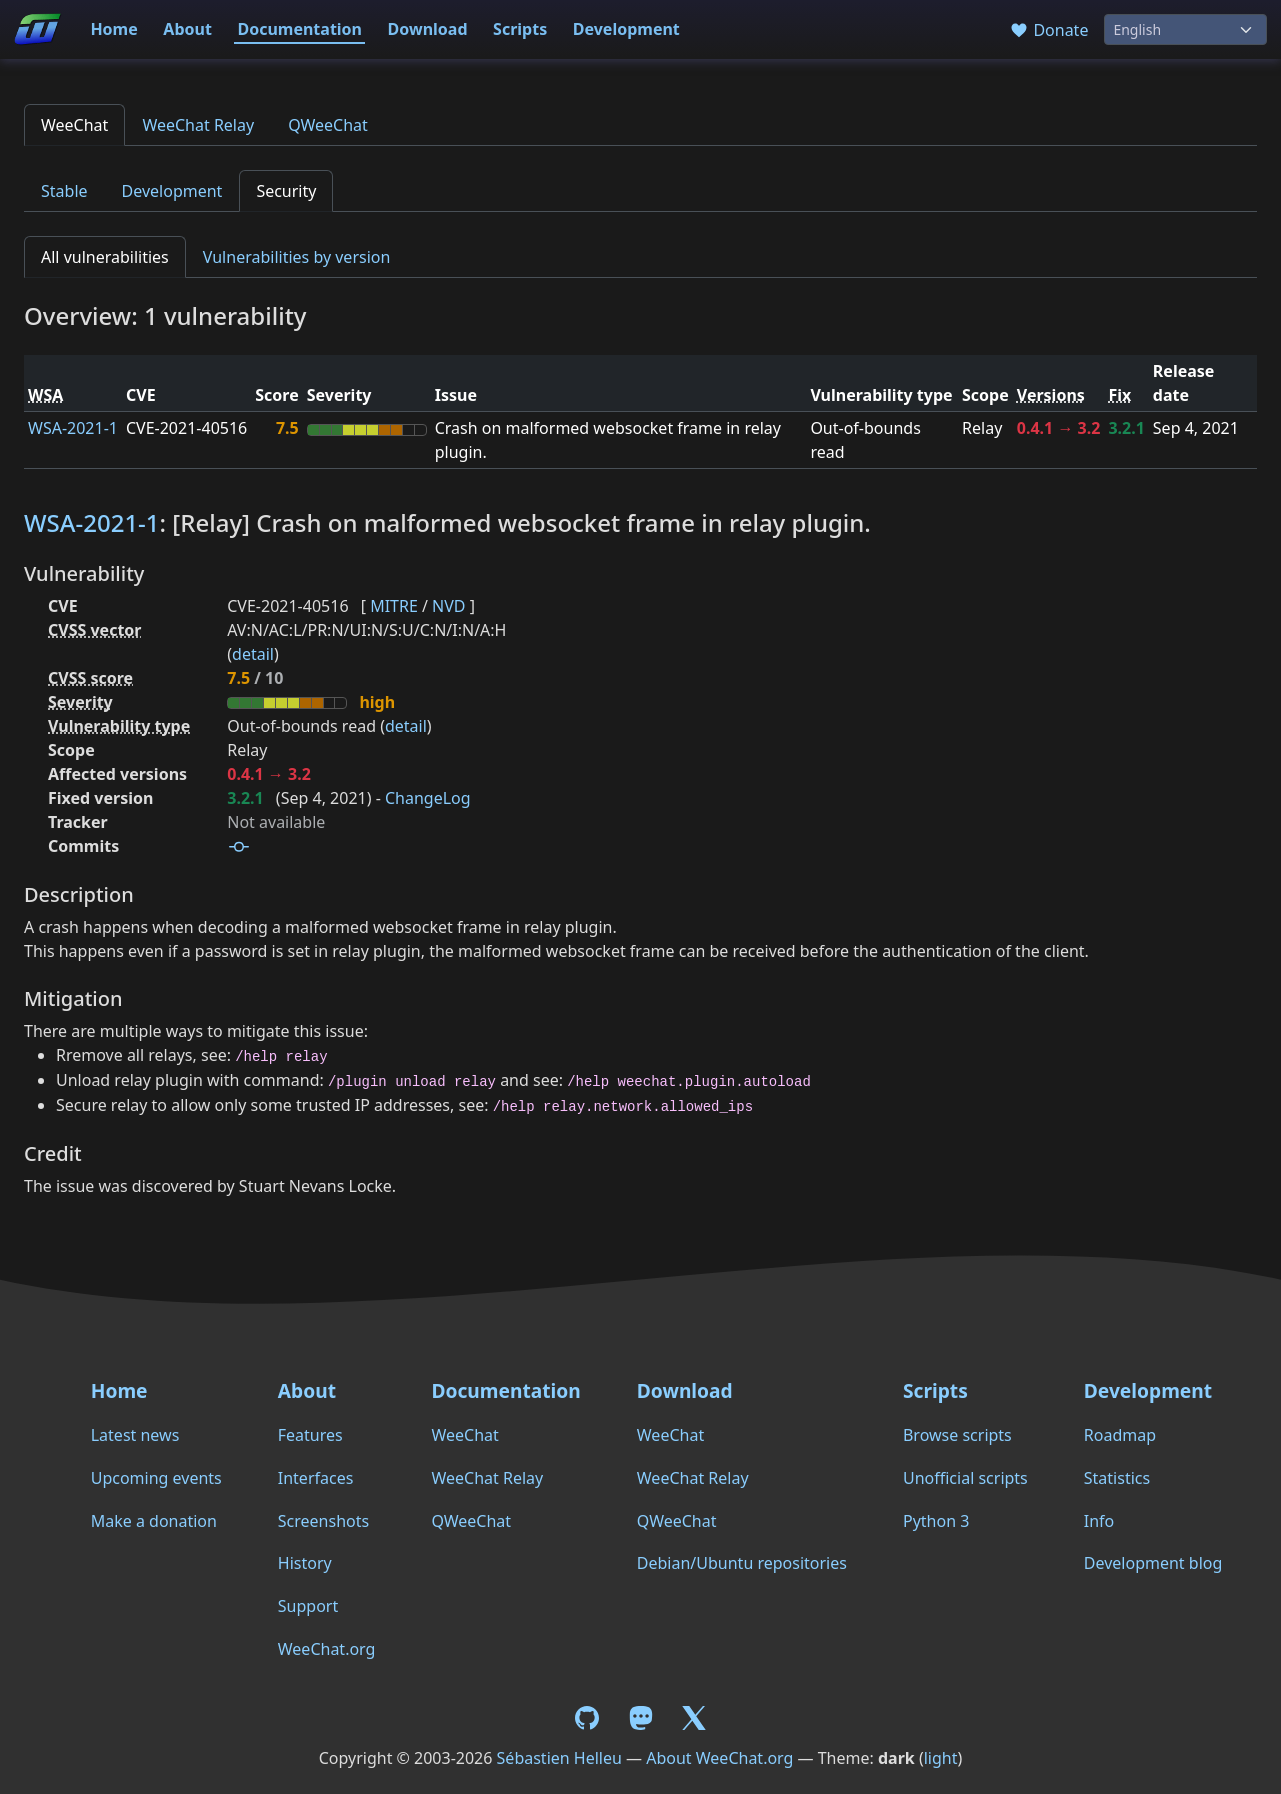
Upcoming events (156, 1478)
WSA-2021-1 (73, 428)
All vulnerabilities (105, 257)
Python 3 (936, 1521)
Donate (1048, 30)
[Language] (1185, 29)
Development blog (1153, 1563)
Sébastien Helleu (559, 1758)
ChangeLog (428, 798)
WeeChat (74, 125)
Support (308, 1606)
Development (626, 29)
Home (113, 29)
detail (253, 654)
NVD (448, 606)
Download (428, 29)
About (187, 29)
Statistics (1117, 1478)
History (305, 1563)
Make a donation (154, 1521)
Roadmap (1120, 1435)
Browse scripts (957, 1435)
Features (310, 1435)
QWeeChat (328, 125)
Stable (64, 191)
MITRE (394, 606)
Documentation (299, 29)
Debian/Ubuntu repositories (742, 1563)
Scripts (520, 29)
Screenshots (323, 1521)
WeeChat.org (327, 1649)
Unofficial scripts (965, 1478)
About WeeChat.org (719, 1758)
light (941, 1758)
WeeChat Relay (198, 125)
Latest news (135, 1435)
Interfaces (316, 1478)
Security (286, 191)
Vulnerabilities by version (297, 257)
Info (1099, 1521)
